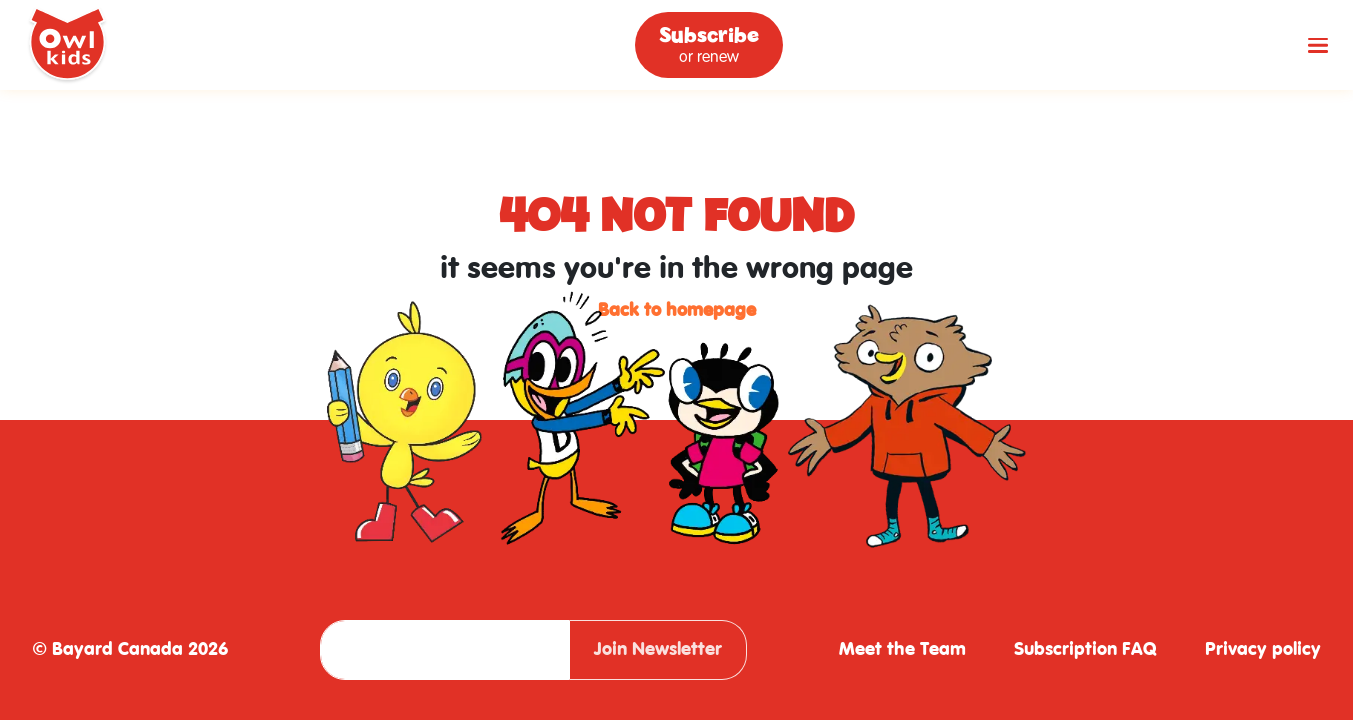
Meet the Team (902, 649)
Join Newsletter (658, 649)
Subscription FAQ (1085, 649)
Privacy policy (1263, 649)
